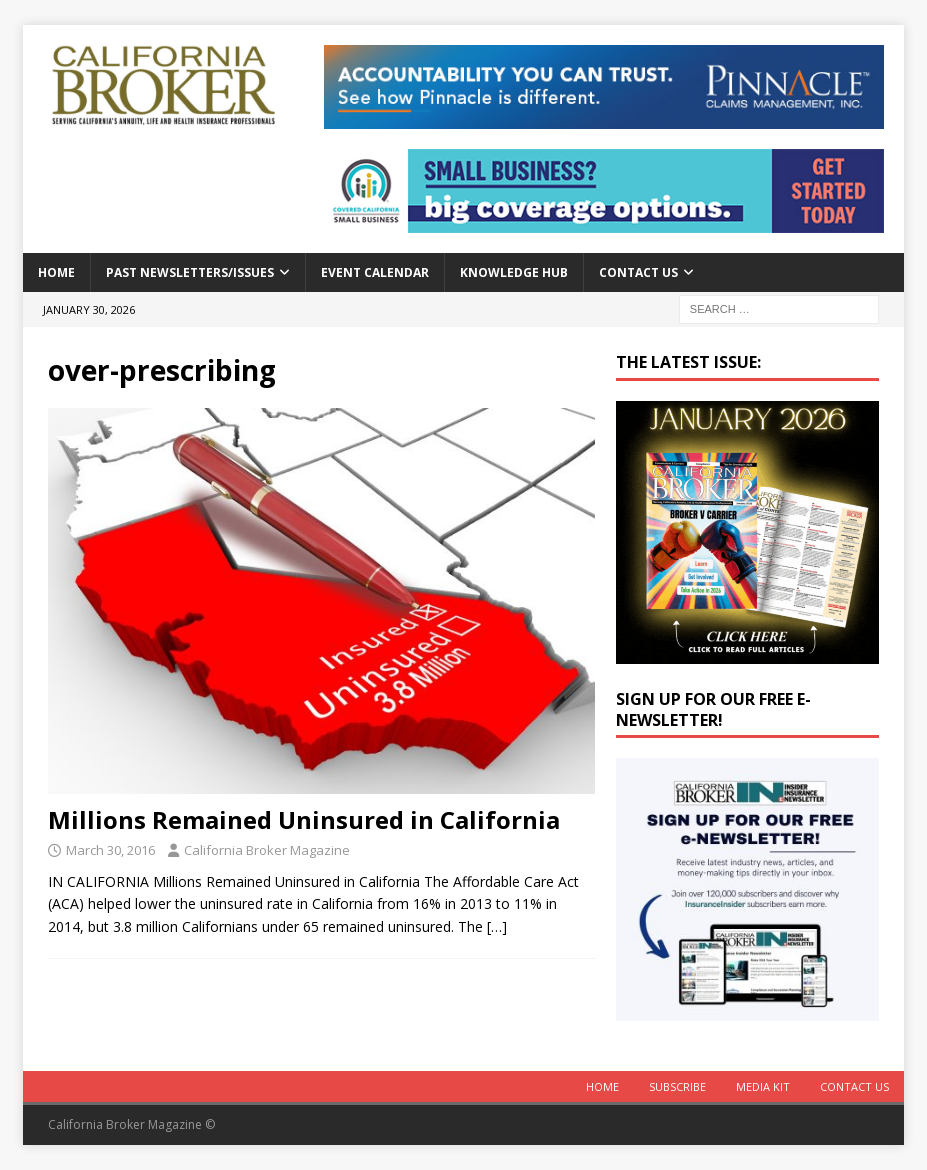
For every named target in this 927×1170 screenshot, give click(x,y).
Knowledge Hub (514, 272)
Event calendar (375, 272)
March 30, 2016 (110, 850)
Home (56, 272)
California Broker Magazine (267, 850)
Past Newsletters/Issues (190, 272)
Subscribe (677, 1086)
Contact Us (638, 272)
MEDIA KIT (763, 1086)
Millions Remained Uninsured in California (304, 819)
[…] (497, 926)
